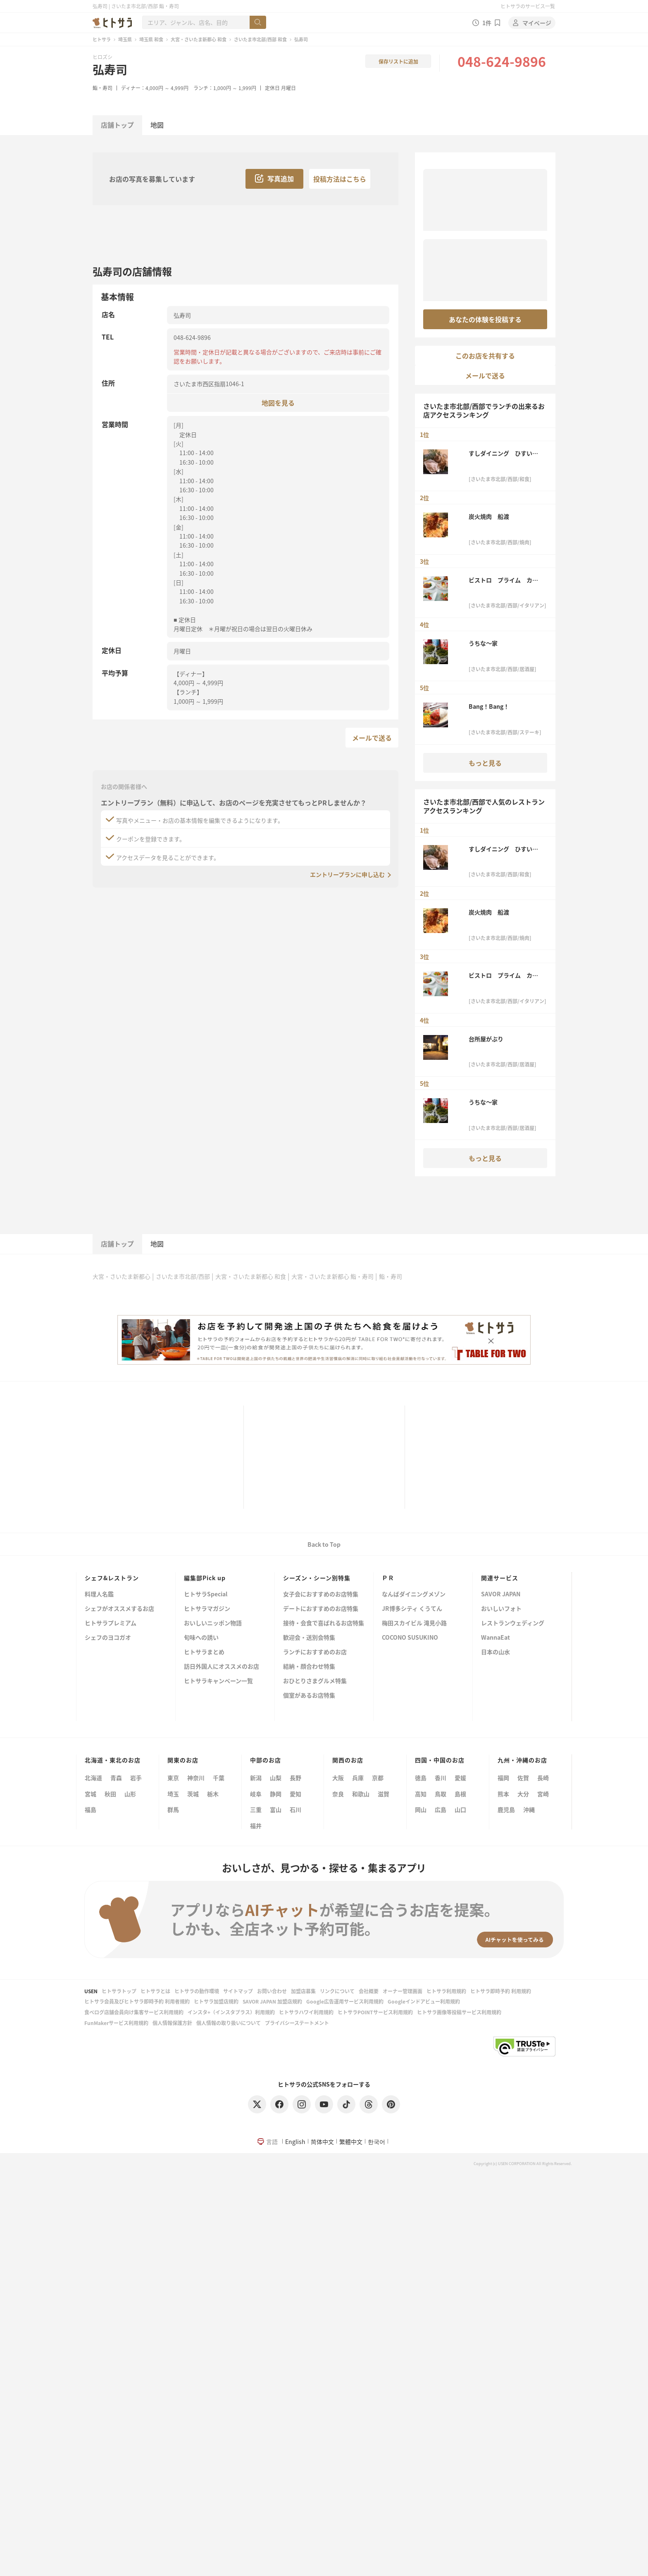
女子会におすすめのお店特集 (320, 1594)
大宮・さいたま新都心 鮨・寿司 (332, 1276)
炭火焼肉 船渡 (489, 516)
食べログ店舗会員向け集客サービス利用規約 (133, 2012)
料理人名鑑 (99, 1594)
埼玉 (173, 1794)
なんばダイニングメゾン (414, 1594)
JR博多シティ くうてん (412, 1608)
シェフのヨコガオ (108, 1637)
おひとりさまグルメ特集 (315, 1681)
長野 (295, 1778)
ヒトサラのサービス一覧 (527, 5)
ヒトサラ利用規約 (446, 1990)
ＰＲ (388, 1578)
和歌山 (360, 1794)
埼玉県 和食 (151, 39)
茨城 (193, 1794)
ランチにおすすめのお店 (315, 1652)
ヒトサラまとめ (204, 1652)
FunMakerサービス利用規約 (116, 2022)
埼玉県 (125, 39)
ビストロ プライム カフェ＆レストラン (503, 580)
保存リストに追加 (398, 61)
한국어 (376, 2141)
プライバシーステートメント (297, 2022)
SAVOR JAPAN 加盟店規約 (272, 2001)
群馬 (173, 1809)
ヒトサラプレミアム (110, 1623)
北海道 (93, 1778)
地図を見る (278, 402)
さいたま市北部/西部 (183, 1276)
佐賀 (523, 1778)
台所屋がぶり (486, 1038)
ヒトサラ (102, 39)
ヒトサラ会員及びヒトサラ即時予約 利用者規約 (137, 2001)
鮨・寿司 (102, 87)
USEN (91, 1990)
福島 (90, 1809)
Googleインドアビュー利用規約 (424, 2001)
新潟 (256, 1778)
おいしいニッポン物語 (213, 1623)
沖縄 (529, 1809)
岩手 (136, 1778)
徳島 (420, 1778)
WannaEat (495, 1637)
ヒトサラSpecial (205, 1594)
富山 (275, 1809)
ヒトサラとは (155, 1990)
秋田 (110, 1794)
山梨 (275, 1778)
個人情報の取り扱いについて (228, 2022)
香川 (440, 1778)
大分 (523, 1794)
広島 (440, 1809)
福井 (256, 1825)
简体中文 (322, 2141)
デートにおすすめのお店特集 (320, 1608)
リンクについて (337, 1990)
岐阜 (256, 1794)
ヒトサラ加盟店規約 (216, 2001)
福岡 (503, 1778)
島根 (460, 1794)
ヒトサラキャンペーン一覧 (218, 1681)
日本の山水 (495, 1652)
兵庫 (358, 1778)
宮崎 (543, 1794)
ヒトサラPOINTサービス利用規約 (375, 2012)
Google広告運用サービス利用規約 (345, 2001)
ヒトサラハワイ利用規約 (306, 2012)
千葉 (218, 1778)
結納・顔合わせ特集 (309, 1666)
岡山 (420, 1809)
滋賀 (383, 1794)
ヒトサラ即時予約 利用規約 (500, 1990)
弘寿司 (110, 69)
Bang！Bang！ (489, 706)
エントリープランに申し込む (347, 874)
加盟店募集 (303, 1990)
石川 (295, 1809)
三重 (256, 1809)
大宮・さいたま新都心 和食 (198, 39)
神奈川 (196, 1778)
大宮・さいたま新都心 (121, 1276)
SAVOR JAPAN (500, 1594)
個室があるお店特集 (309, 1695)
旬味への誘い (201, 1637)
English (295, 2141)
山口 (460, 1809)
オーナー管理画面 (402, 1990)
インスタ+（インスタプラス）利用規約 (231, 2012)
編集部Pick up (205, 1578)
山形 (130, 1794)
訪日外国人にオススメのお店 (221, 1666)
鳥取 (440, 1794)
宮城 (90, 1794)
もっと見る (485, 763)
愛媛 (460, 1778)
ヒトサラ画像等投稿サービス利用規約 (459, 2012)
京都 (378, 1778)
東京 (173, 1778)
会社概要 (369, 1990)
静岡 (275, 1794)
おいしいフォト (501, 1608)
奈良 (338, 1794)
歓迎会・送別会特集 (309, 1637)
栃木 (213, 1794)
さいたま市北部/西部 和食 (260, 39)
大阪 (338, 1778)
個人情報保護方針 (172, 2022)
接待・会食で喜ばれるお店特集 (323, 1623)
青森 (116, 1778)
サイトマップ (238, 1990)
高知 (420, 1794)
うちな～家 (483, 643)
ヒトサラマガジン (207, 1608)
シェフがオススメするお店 (119, 1608)
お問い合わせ (272, 1990)
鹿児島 (506, 1809)
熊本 (503, 1794)
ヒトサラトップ (119, 1990)
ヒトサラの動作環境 (196, 1990)
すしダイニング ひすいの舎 (503, 453)
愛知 (295, 1794)
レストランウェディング (512, 1623)
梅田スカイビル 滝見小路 (414, 1623)
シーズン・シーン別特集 (316, 1578)
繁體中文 (350, 2141)
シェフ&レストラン (112, 1578)
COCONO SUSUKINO (410, 1637)
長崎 (543, 1778)
